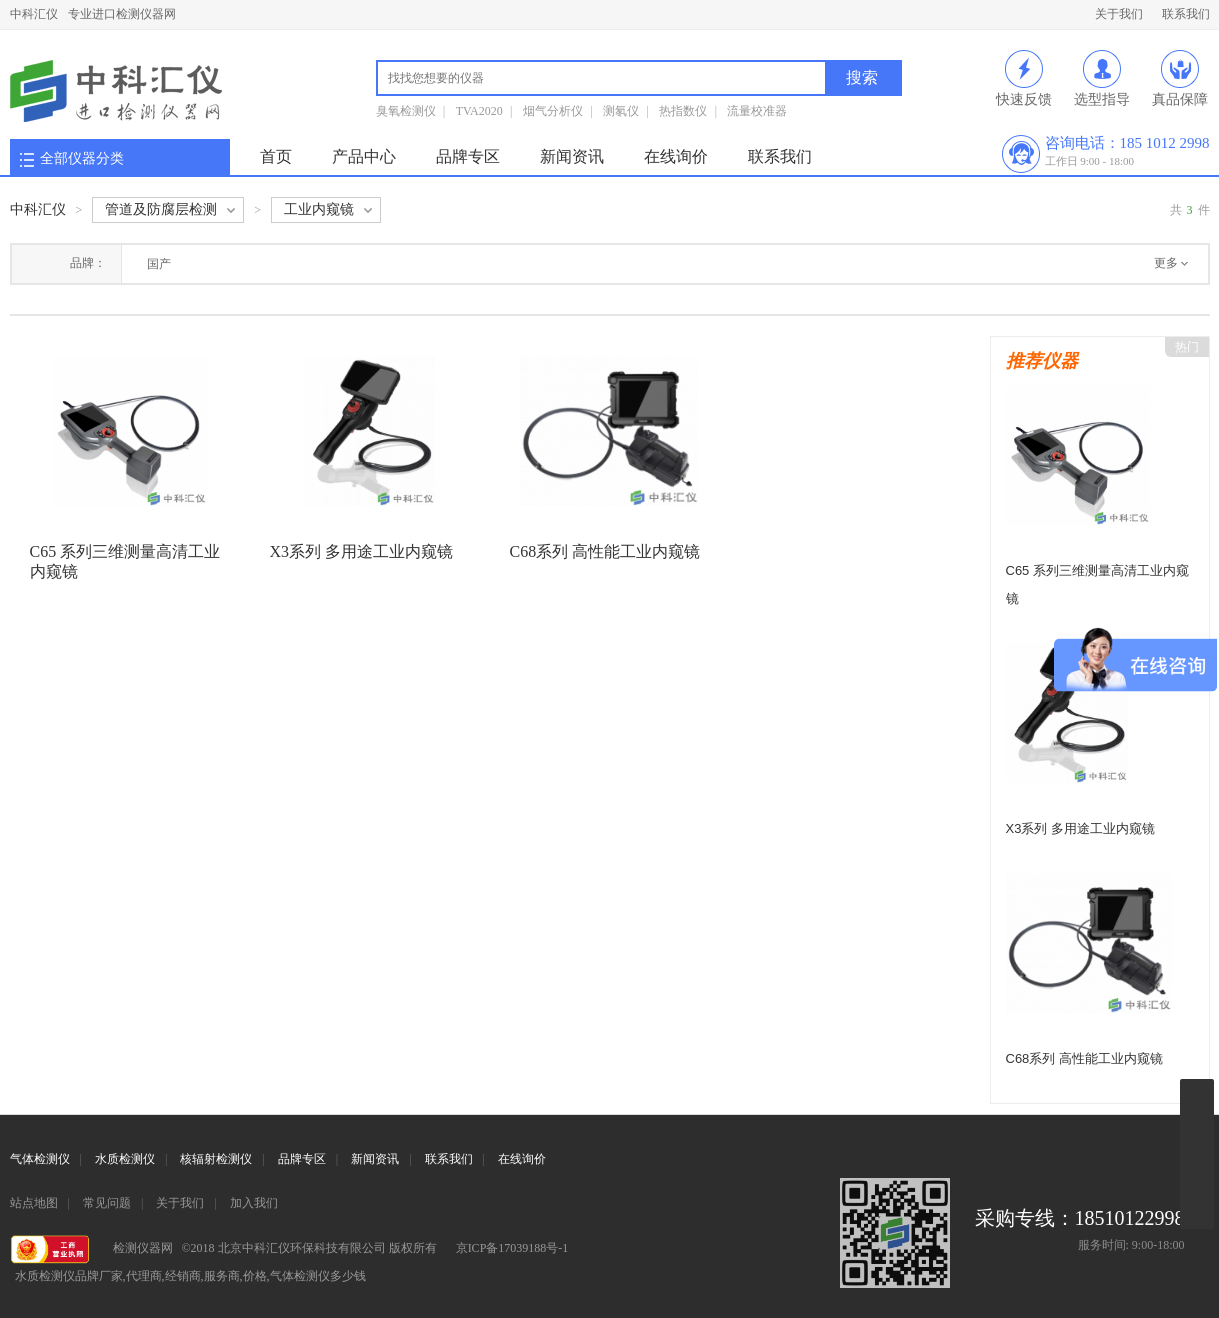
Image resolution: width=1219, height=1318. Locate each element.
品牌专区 (468, 156)
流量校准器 (757, 111)
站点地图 (34, 1203)
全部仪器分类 (82, 158)
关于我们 (1119, 14)
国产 (159, 264)
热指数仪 (683, 111)
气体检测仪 (40, 1159)
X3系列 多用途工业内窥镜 (362, 551)
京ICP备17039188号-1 (512, 1248)
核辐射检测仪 (216, 1159)
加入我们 (254, 1203)
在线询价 (676, 156)
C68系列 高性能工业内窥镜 (605, 551)
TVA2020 (479, 111)
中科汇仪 (34, 14)
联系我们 (1186, 14)
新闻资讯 (572, 156)
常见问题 (107, 1203)
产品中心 (364, 156)
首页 (276, 156)
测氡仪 (621, 111)
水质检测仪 (125, 1159)
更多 (1166, 263)
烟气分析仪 (553, 111)
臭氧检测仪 (406, 111)
